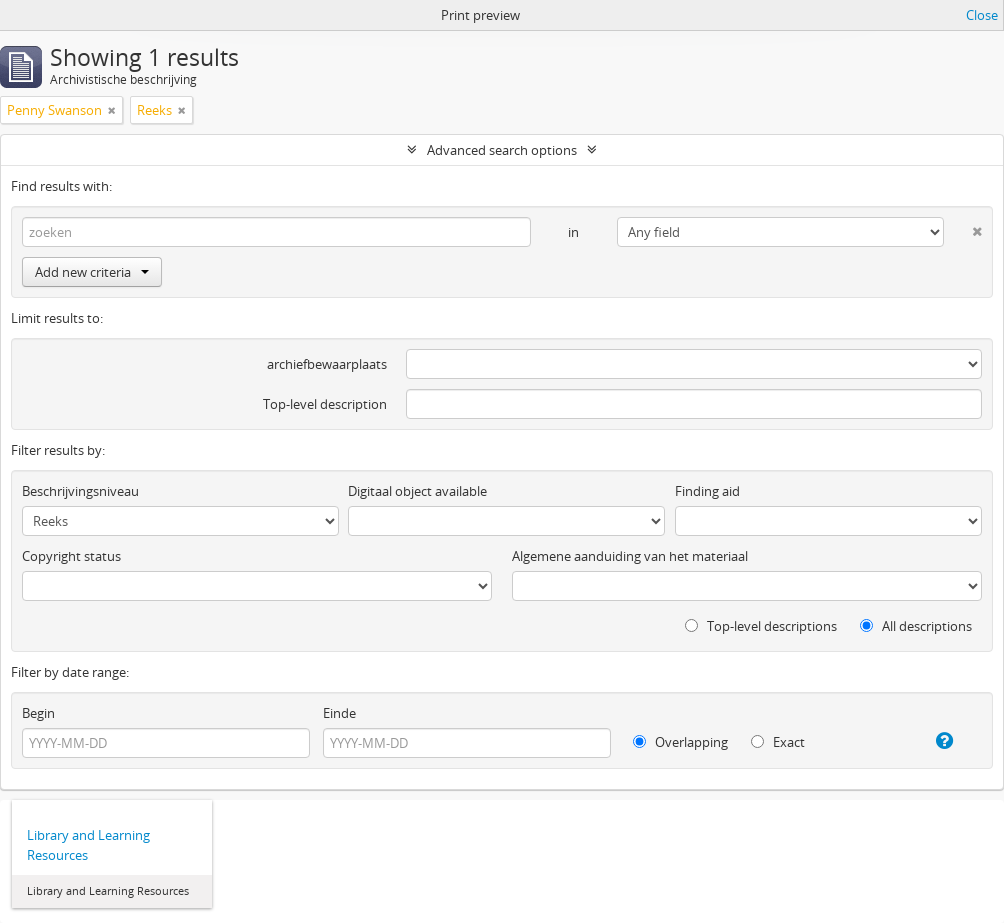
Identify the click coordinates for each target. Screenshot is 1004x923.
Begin (38, 713)
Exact (778, 742)
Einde (339, 713)
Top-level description (325, 404)
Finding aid (707, 491)
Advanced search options (502, 150)
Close (982, 15)
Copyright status (71, 556)
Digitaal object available (417, 491)
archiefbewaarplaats (327, 364)
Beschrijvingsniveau (80, 491)
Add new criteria (92, 272)
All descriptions (916, 626)
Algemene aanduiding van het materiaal (630, 556)
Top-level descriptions (761, 626)
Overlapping (680, 742)
